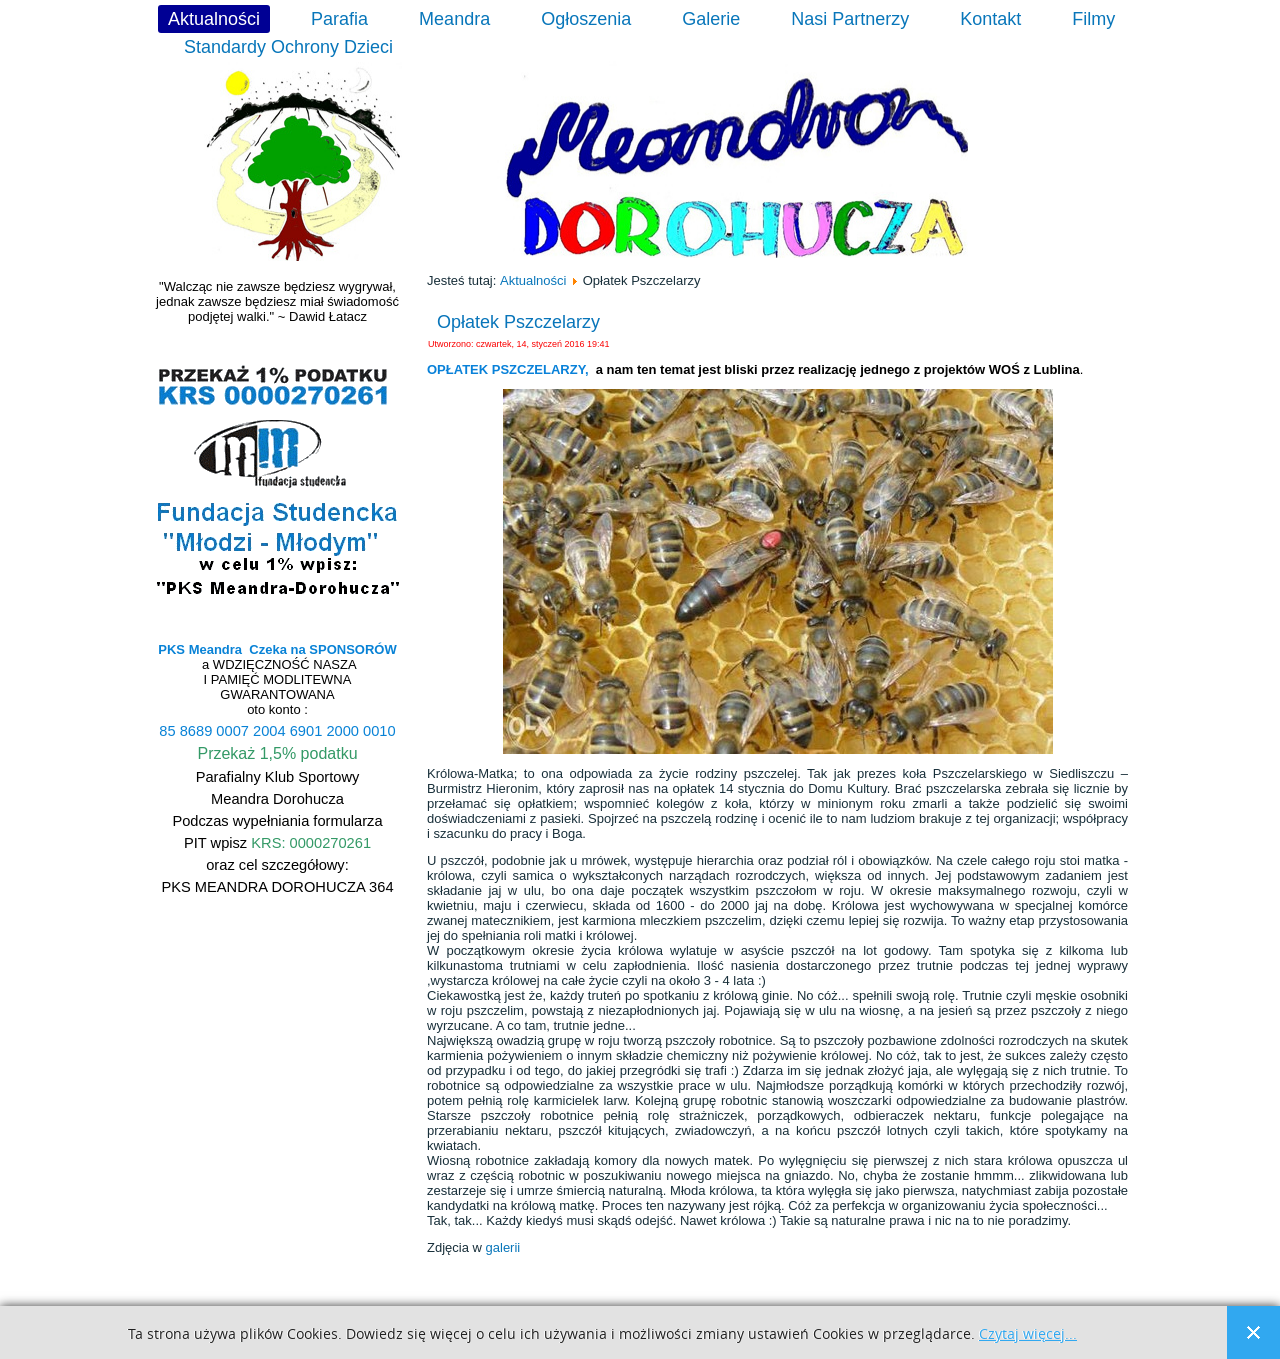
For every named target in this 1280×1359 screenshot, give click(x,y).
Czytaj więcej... (1028, 1334)
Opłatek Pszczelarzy (518, 322)
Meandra (454, 19)
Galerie (711, 19)
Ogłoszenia (586, 19)
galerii (503, 1247)
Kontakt (990, 19)
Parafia (339, 19)
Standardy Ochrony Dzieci (288, 47)
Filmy (1093, 19)
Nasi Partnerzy (850, 19)
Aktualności (214, 19)
